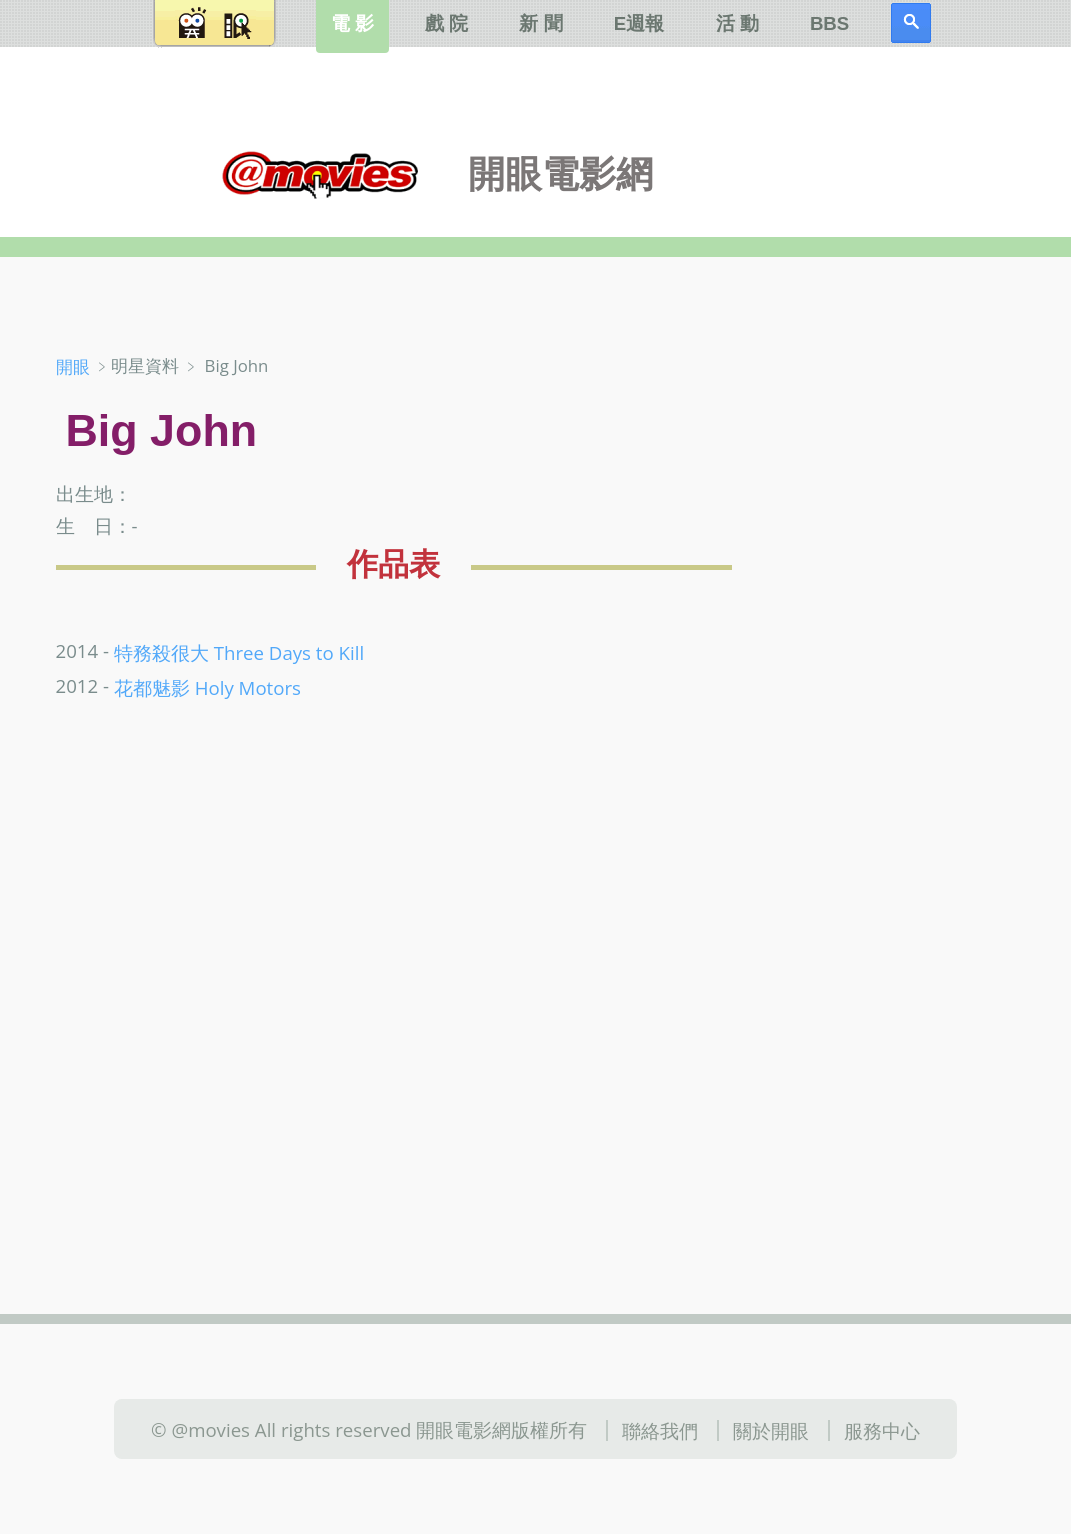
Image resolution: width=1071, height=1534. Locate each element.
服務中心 (882, 1430)
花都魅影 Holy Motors (207, 686)
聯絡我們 (660, 1430)
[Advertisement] (904, 669)
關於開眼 (771, 1430)
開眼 (73, 366)
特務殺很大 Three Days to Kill (239, 652)
